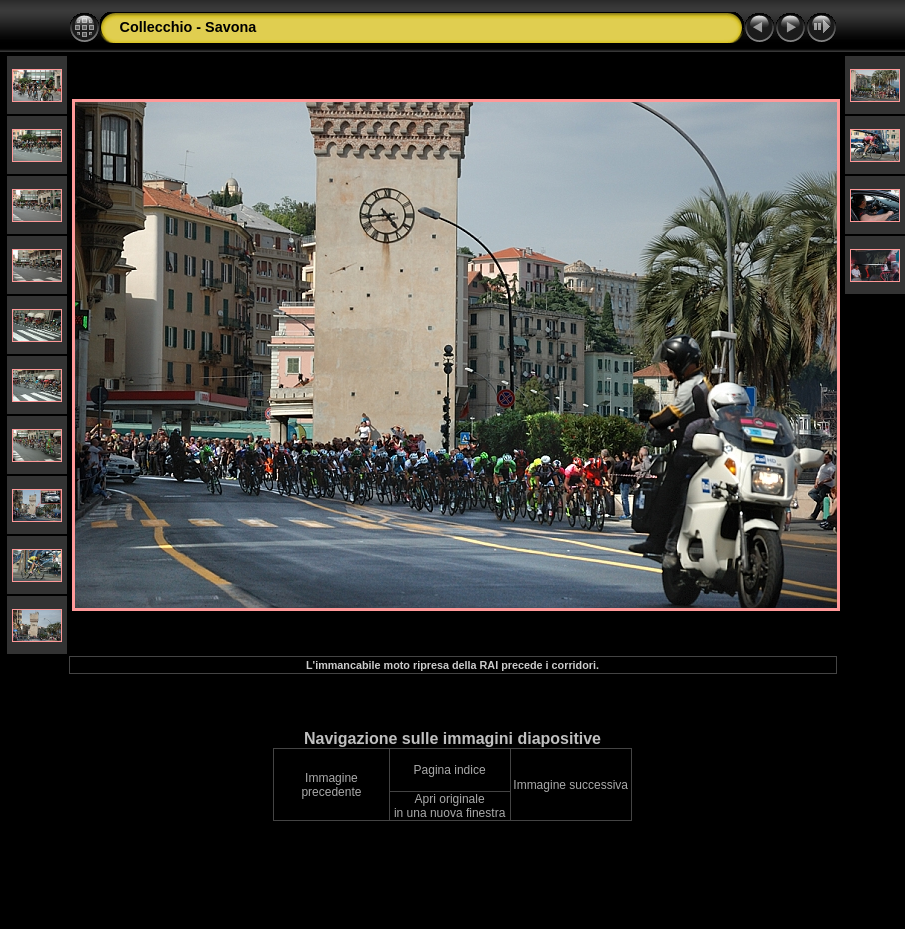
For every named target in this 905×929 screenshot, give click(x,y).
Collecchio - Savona (188, 27)
